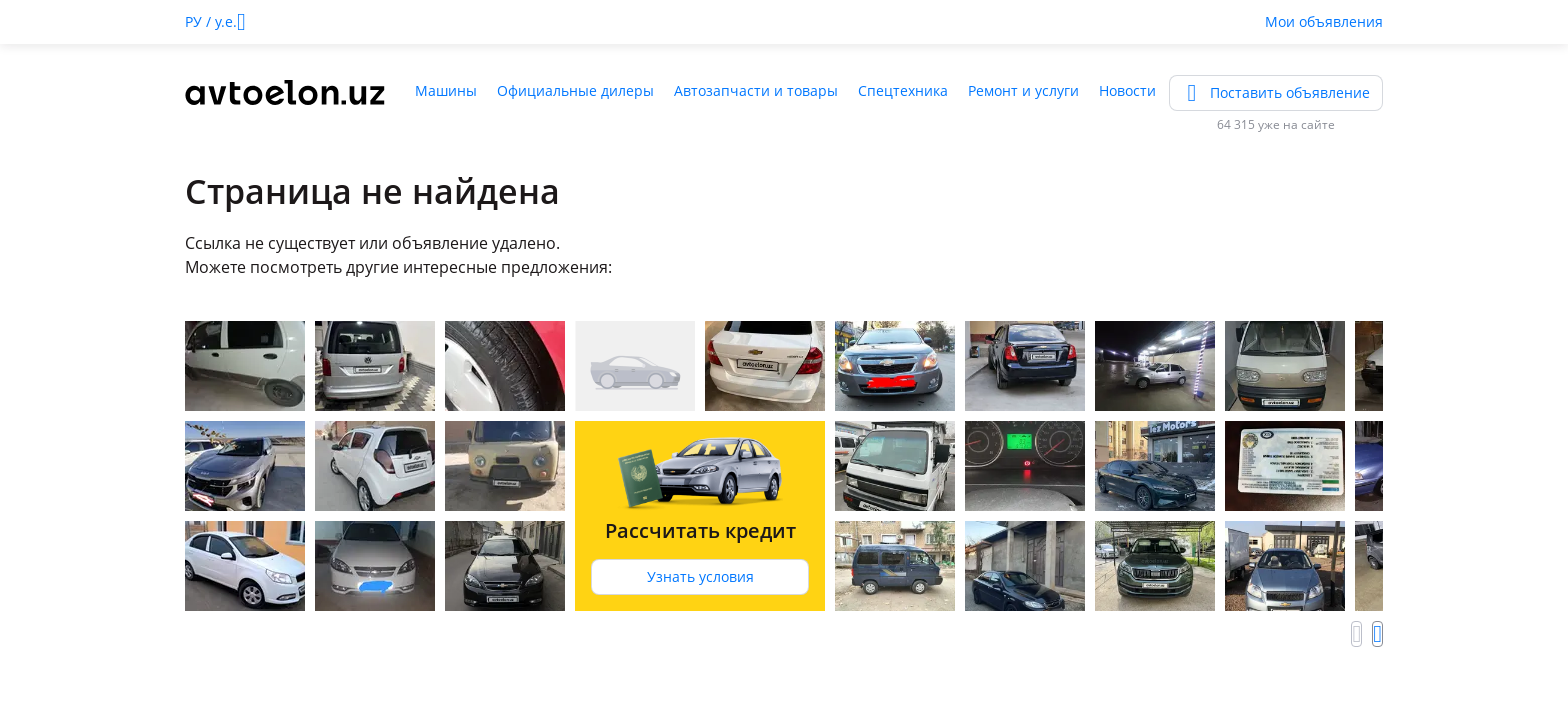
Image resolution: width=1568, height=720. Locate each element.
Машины (446, 90)
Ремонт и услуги (1023, 90)
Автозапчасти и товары (756, 90)
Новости (1127, 90)
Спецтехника (903, 90)
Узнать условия (700, 576)
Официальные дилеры (575, 90)
